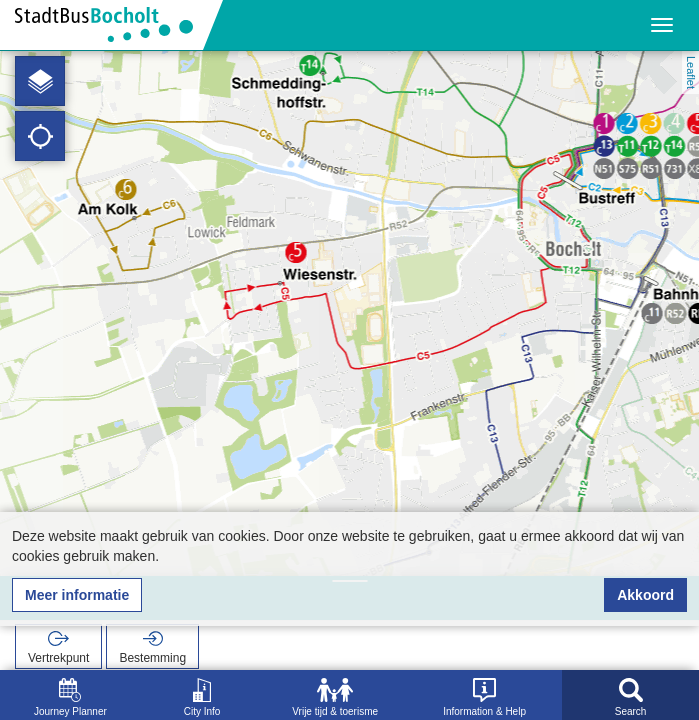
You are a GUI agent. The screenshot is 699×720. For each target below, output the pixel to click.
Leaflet (691, 72)
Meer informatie (77, 595)
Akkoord (645, 595)
